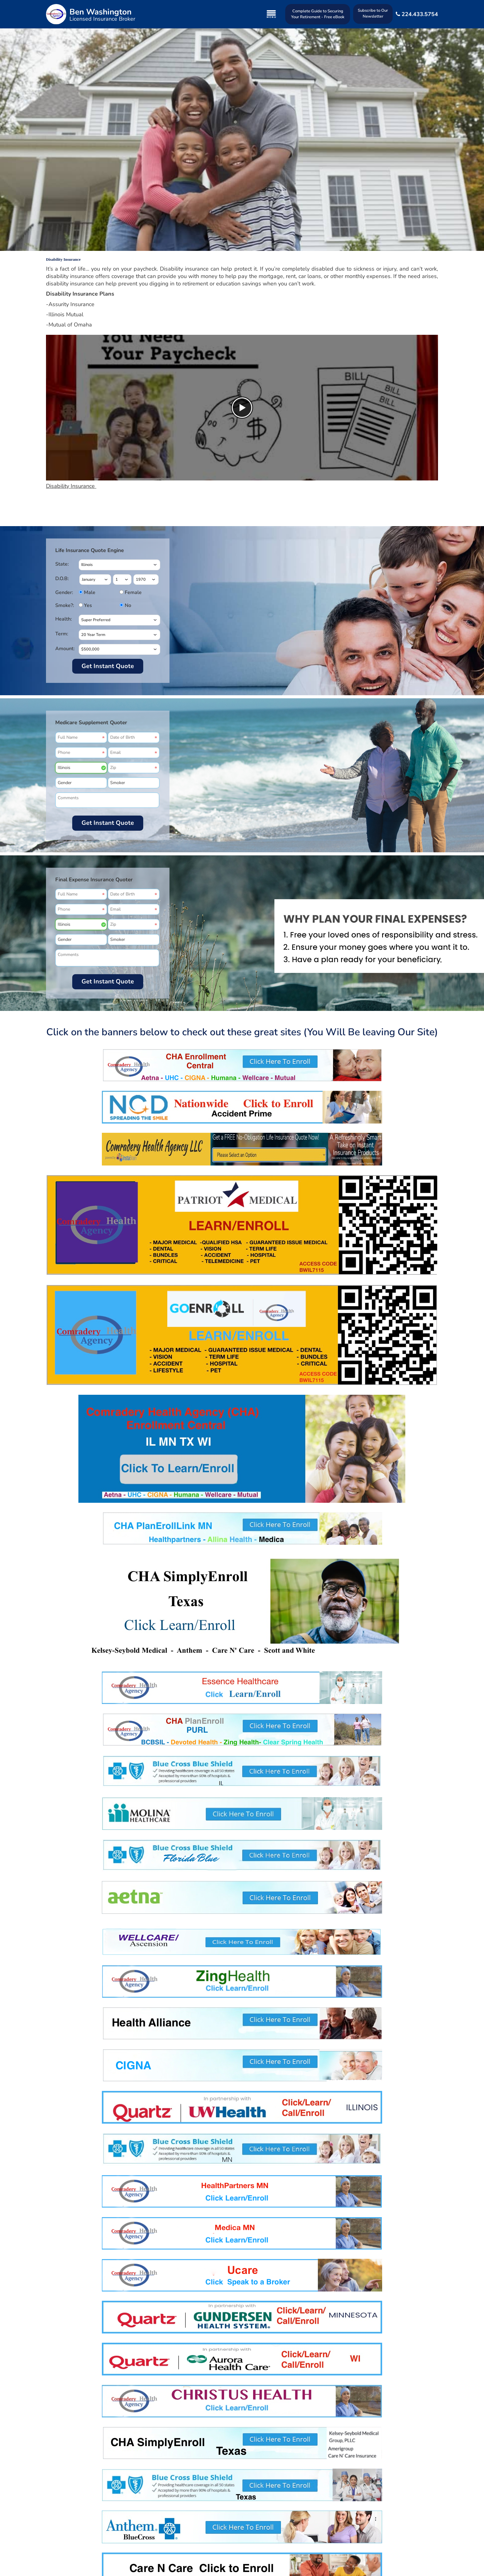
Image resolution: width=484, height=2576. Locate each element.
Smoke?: (64, 605)
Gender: (64, 592)
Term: (61, 633)
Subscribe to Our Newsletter (373, 13)
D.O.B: (62, 578)
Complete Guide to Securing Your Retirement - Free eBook (317, 14)
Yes (87, 605)
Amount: (65, 648)
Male (87, 592)
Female (127, 592)
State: (62, 564)
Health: (63, 619)
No (127, 605)
